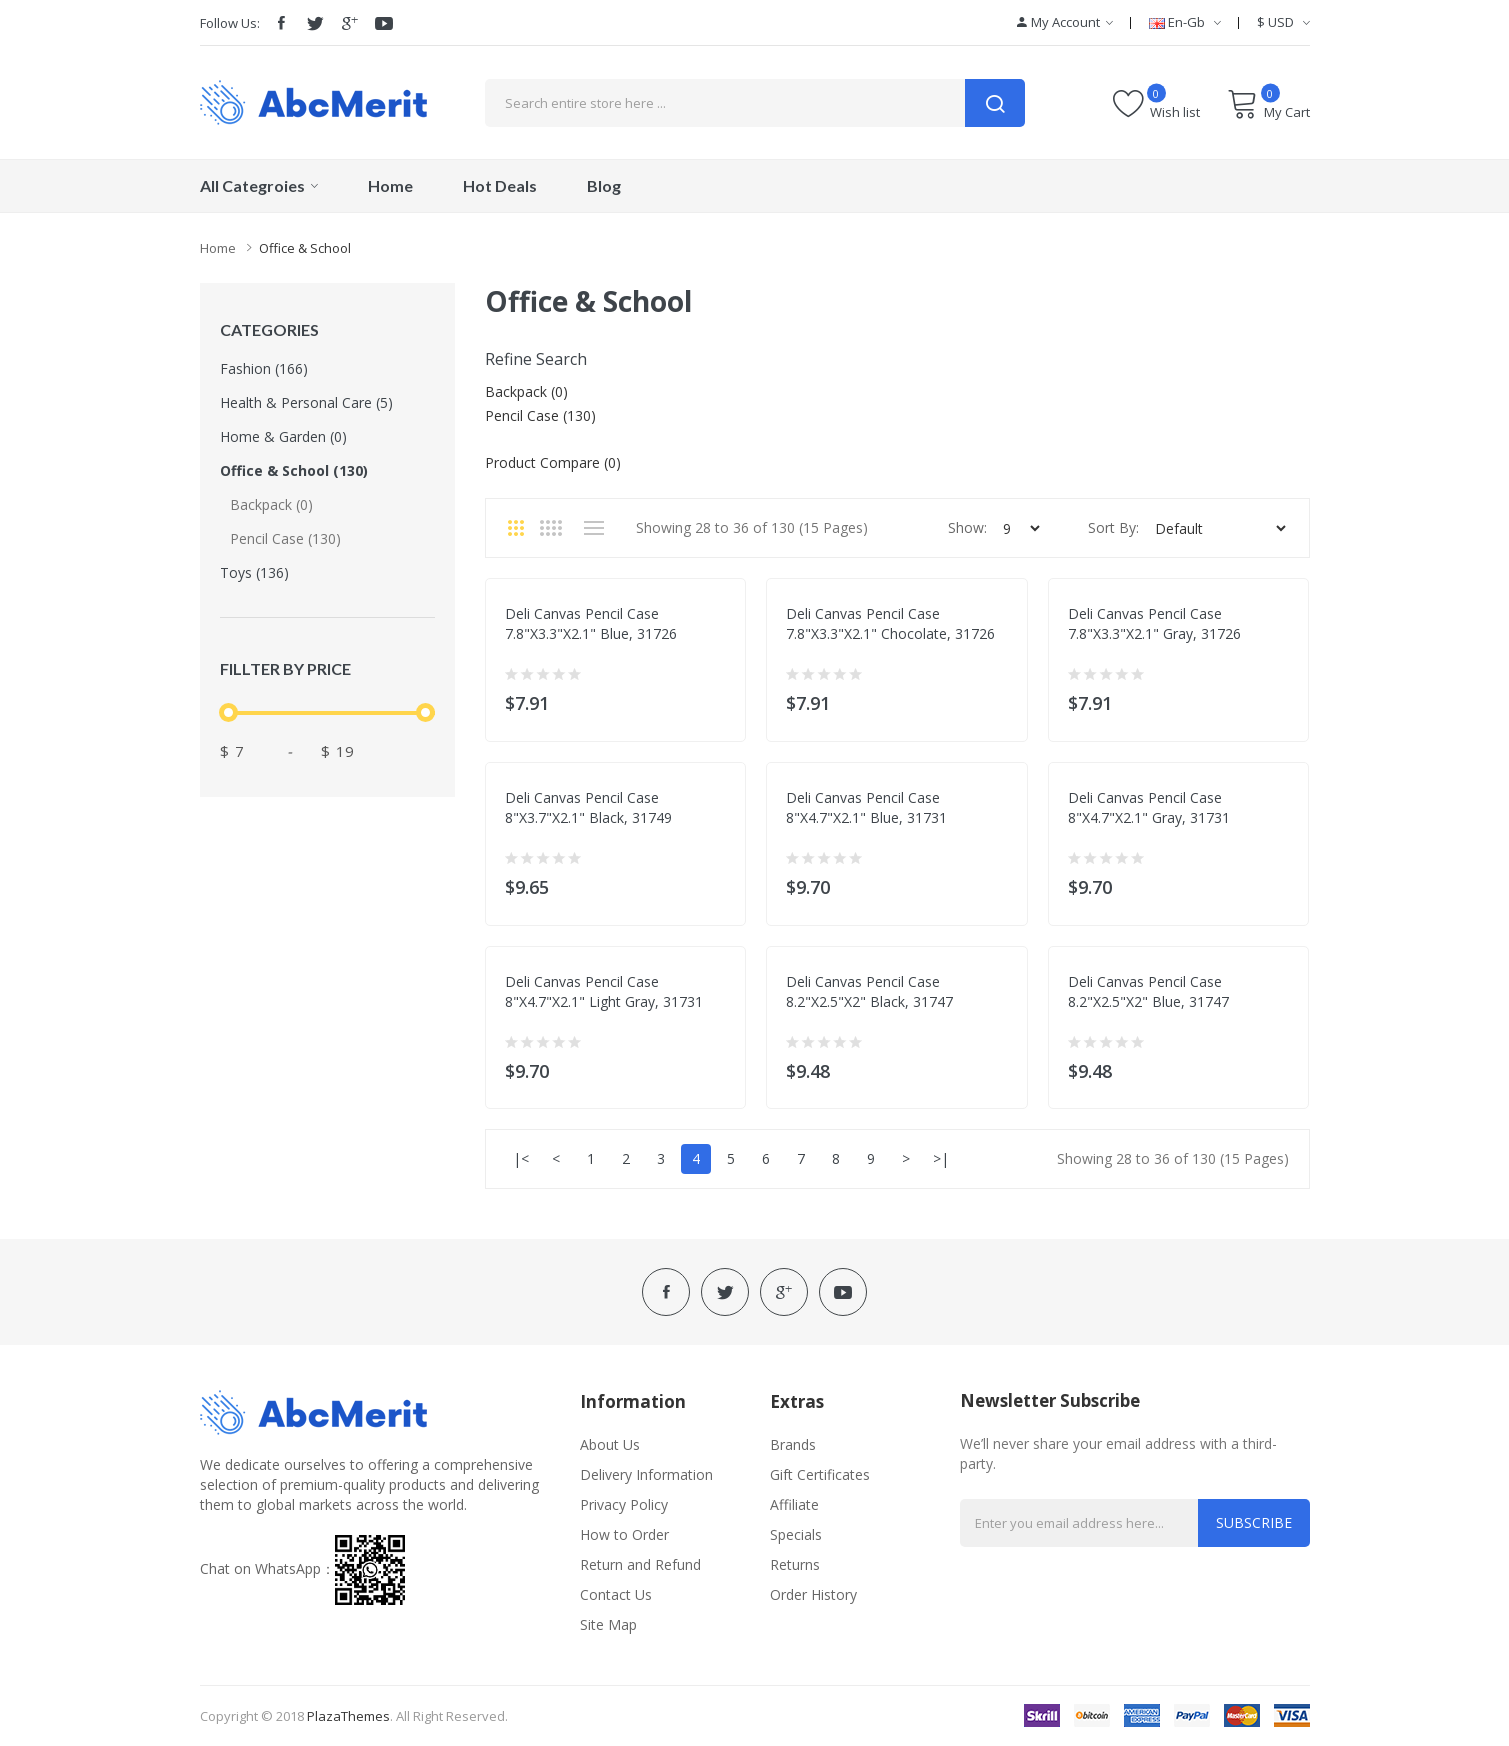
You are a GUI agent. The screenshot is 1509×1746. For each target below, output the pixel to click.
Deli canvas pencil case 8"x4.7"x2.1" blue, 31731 (866, 807)
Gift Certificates (820, 1474)
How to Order (624, 1534)
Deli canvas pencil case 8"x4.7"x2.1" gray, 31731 (1149, 807)
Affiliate (794, 1504)
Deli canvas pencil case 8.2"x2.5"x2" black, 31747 (869, 991)
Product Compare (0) (553, 462)
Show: (967, 527)
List (594, 528)
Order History (813, 1594)
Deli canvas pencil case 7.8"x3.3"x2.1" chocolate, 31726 (890, 623)
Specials (796, 1534)
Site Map (608, 1624)
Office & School (305, 248)
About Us (610, 1444)
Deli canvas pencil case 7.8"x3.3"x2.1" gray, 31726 (1154, 623)
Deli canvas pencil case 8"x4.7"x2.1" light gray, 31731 (604, 991)
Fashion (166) (264, 368)
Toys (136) (254, 572)
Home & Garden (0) (283, 436)
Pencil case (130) (285, 538)
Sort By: (1113, 527)
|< (521, 1158)
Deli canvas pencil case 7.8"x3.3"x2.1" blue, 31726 (591, 623)
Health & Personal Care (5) (306, 402)
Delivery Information (646, 1474)
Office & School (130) (294, 470)
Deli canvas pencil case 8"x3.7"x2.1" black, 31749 (588, 807)
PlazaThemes (348, 1716)
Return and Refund (640, 1564)
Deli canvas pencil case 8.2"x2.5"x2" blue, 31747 (1148, 991)
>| (941, 1158)
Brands (793, 1444)
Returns (795, 1564)
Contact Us (616, 1594)
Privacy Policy (624, 1504)
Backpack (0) (271, 504)
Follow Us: (230, 23)
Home (218, 248)
